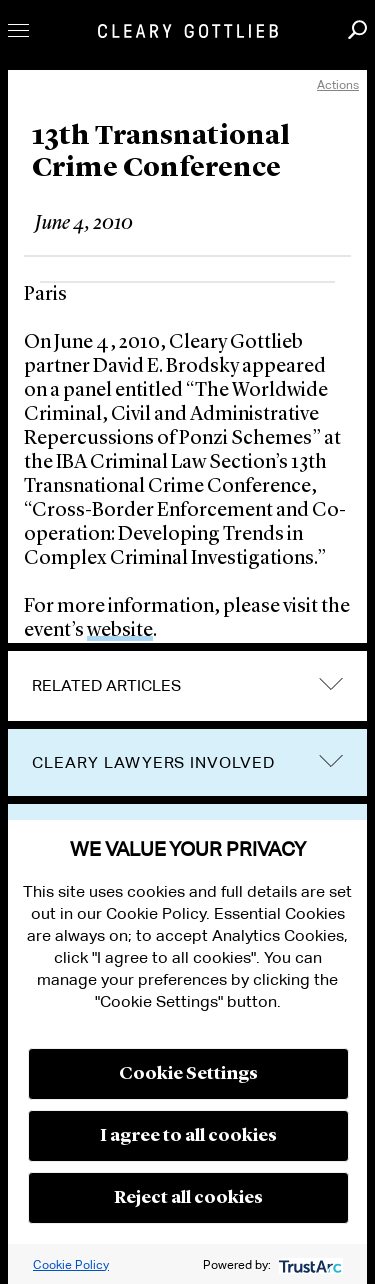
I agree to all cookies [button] (188, 1136)
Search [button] (357, 29)
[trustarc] (308, 1264)
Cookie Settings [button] (188, 1074)
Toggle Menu (18, 30)
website (120, 631)
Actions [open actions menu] (338, 84)
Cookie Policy (71, 1264)
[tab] (187, 686)
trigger (331, 760)
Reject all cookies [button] (188, 1198)
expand (331, 684)
